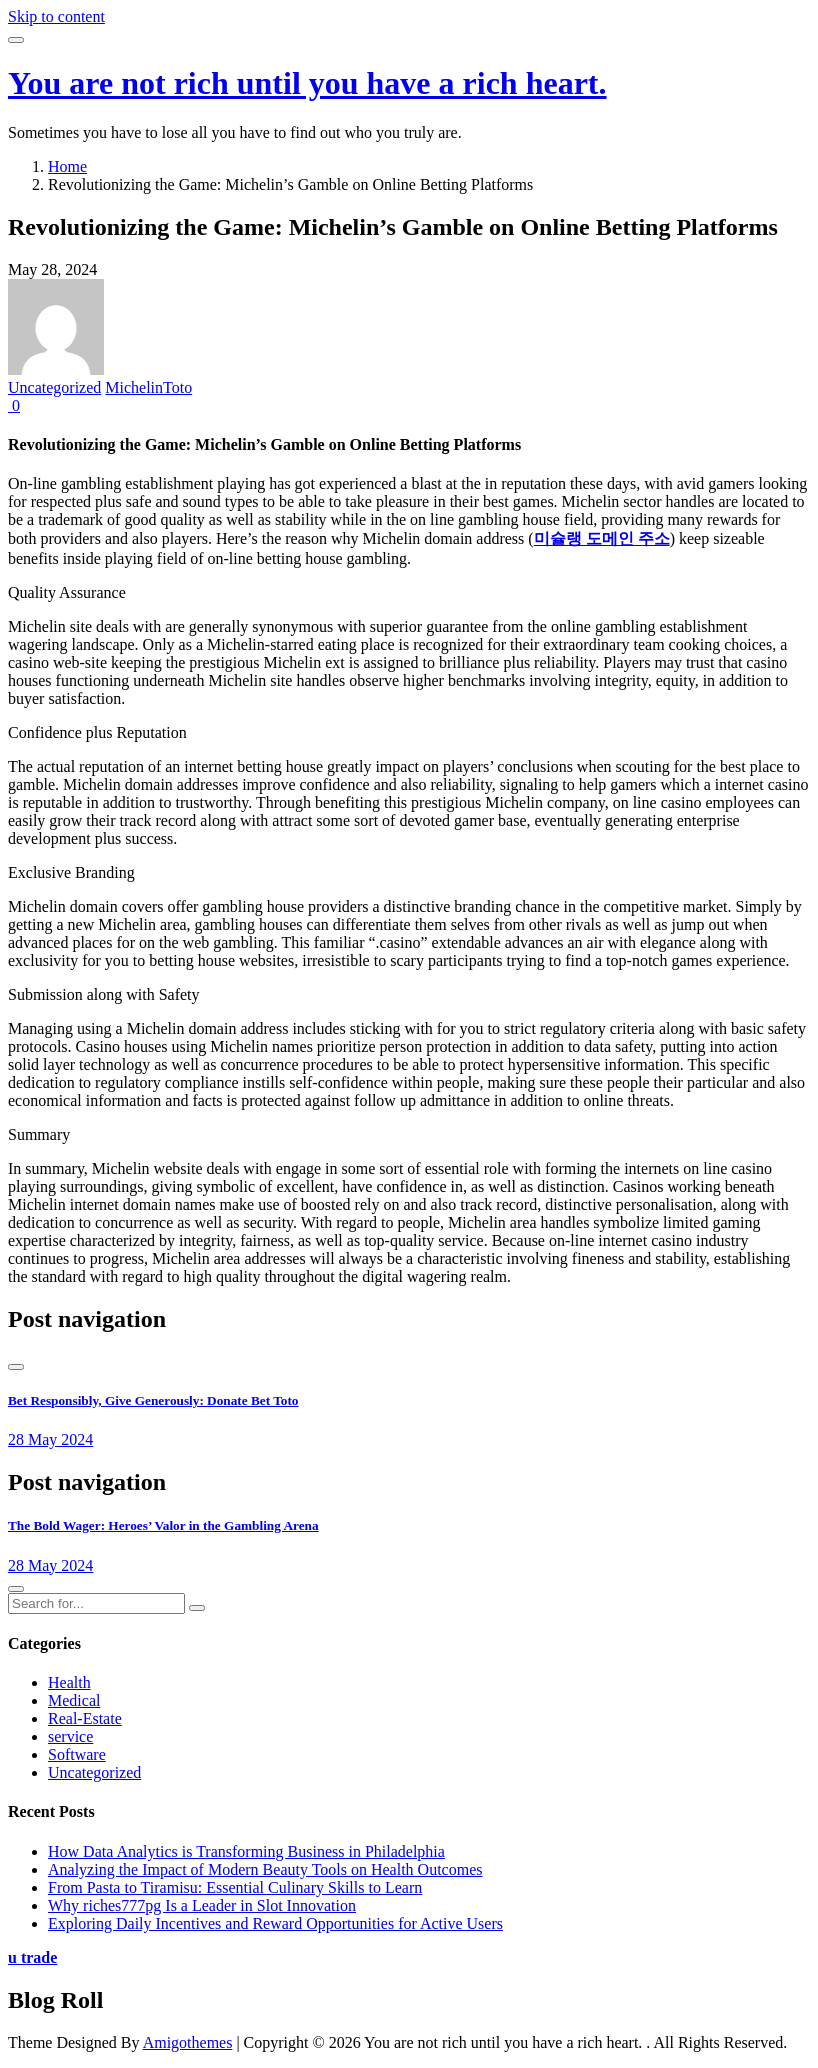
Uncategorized (54, 387)
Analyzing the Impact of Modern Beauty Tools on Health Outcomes (265, 1869)
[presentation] (16, 1367)
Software (77, 1754)
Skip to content (56, 16)
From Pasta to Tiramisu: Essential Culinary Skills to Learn (235, 1887)
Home (67, 166)
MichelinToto (148, 387)
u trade (32, 1957)
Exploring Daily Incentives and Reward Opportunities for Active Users (275, 1923)
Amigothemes (188, 2042)
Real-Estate (85, 1718)
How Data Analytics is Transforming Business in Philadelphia (246, 1851)
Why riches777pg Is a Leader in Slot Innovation (202, 1905)
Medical (74, 1700)
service (70, 1736)
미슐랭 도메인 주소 (602, 538)
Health (69, 1682)
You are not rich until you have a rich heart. (307, 83)
